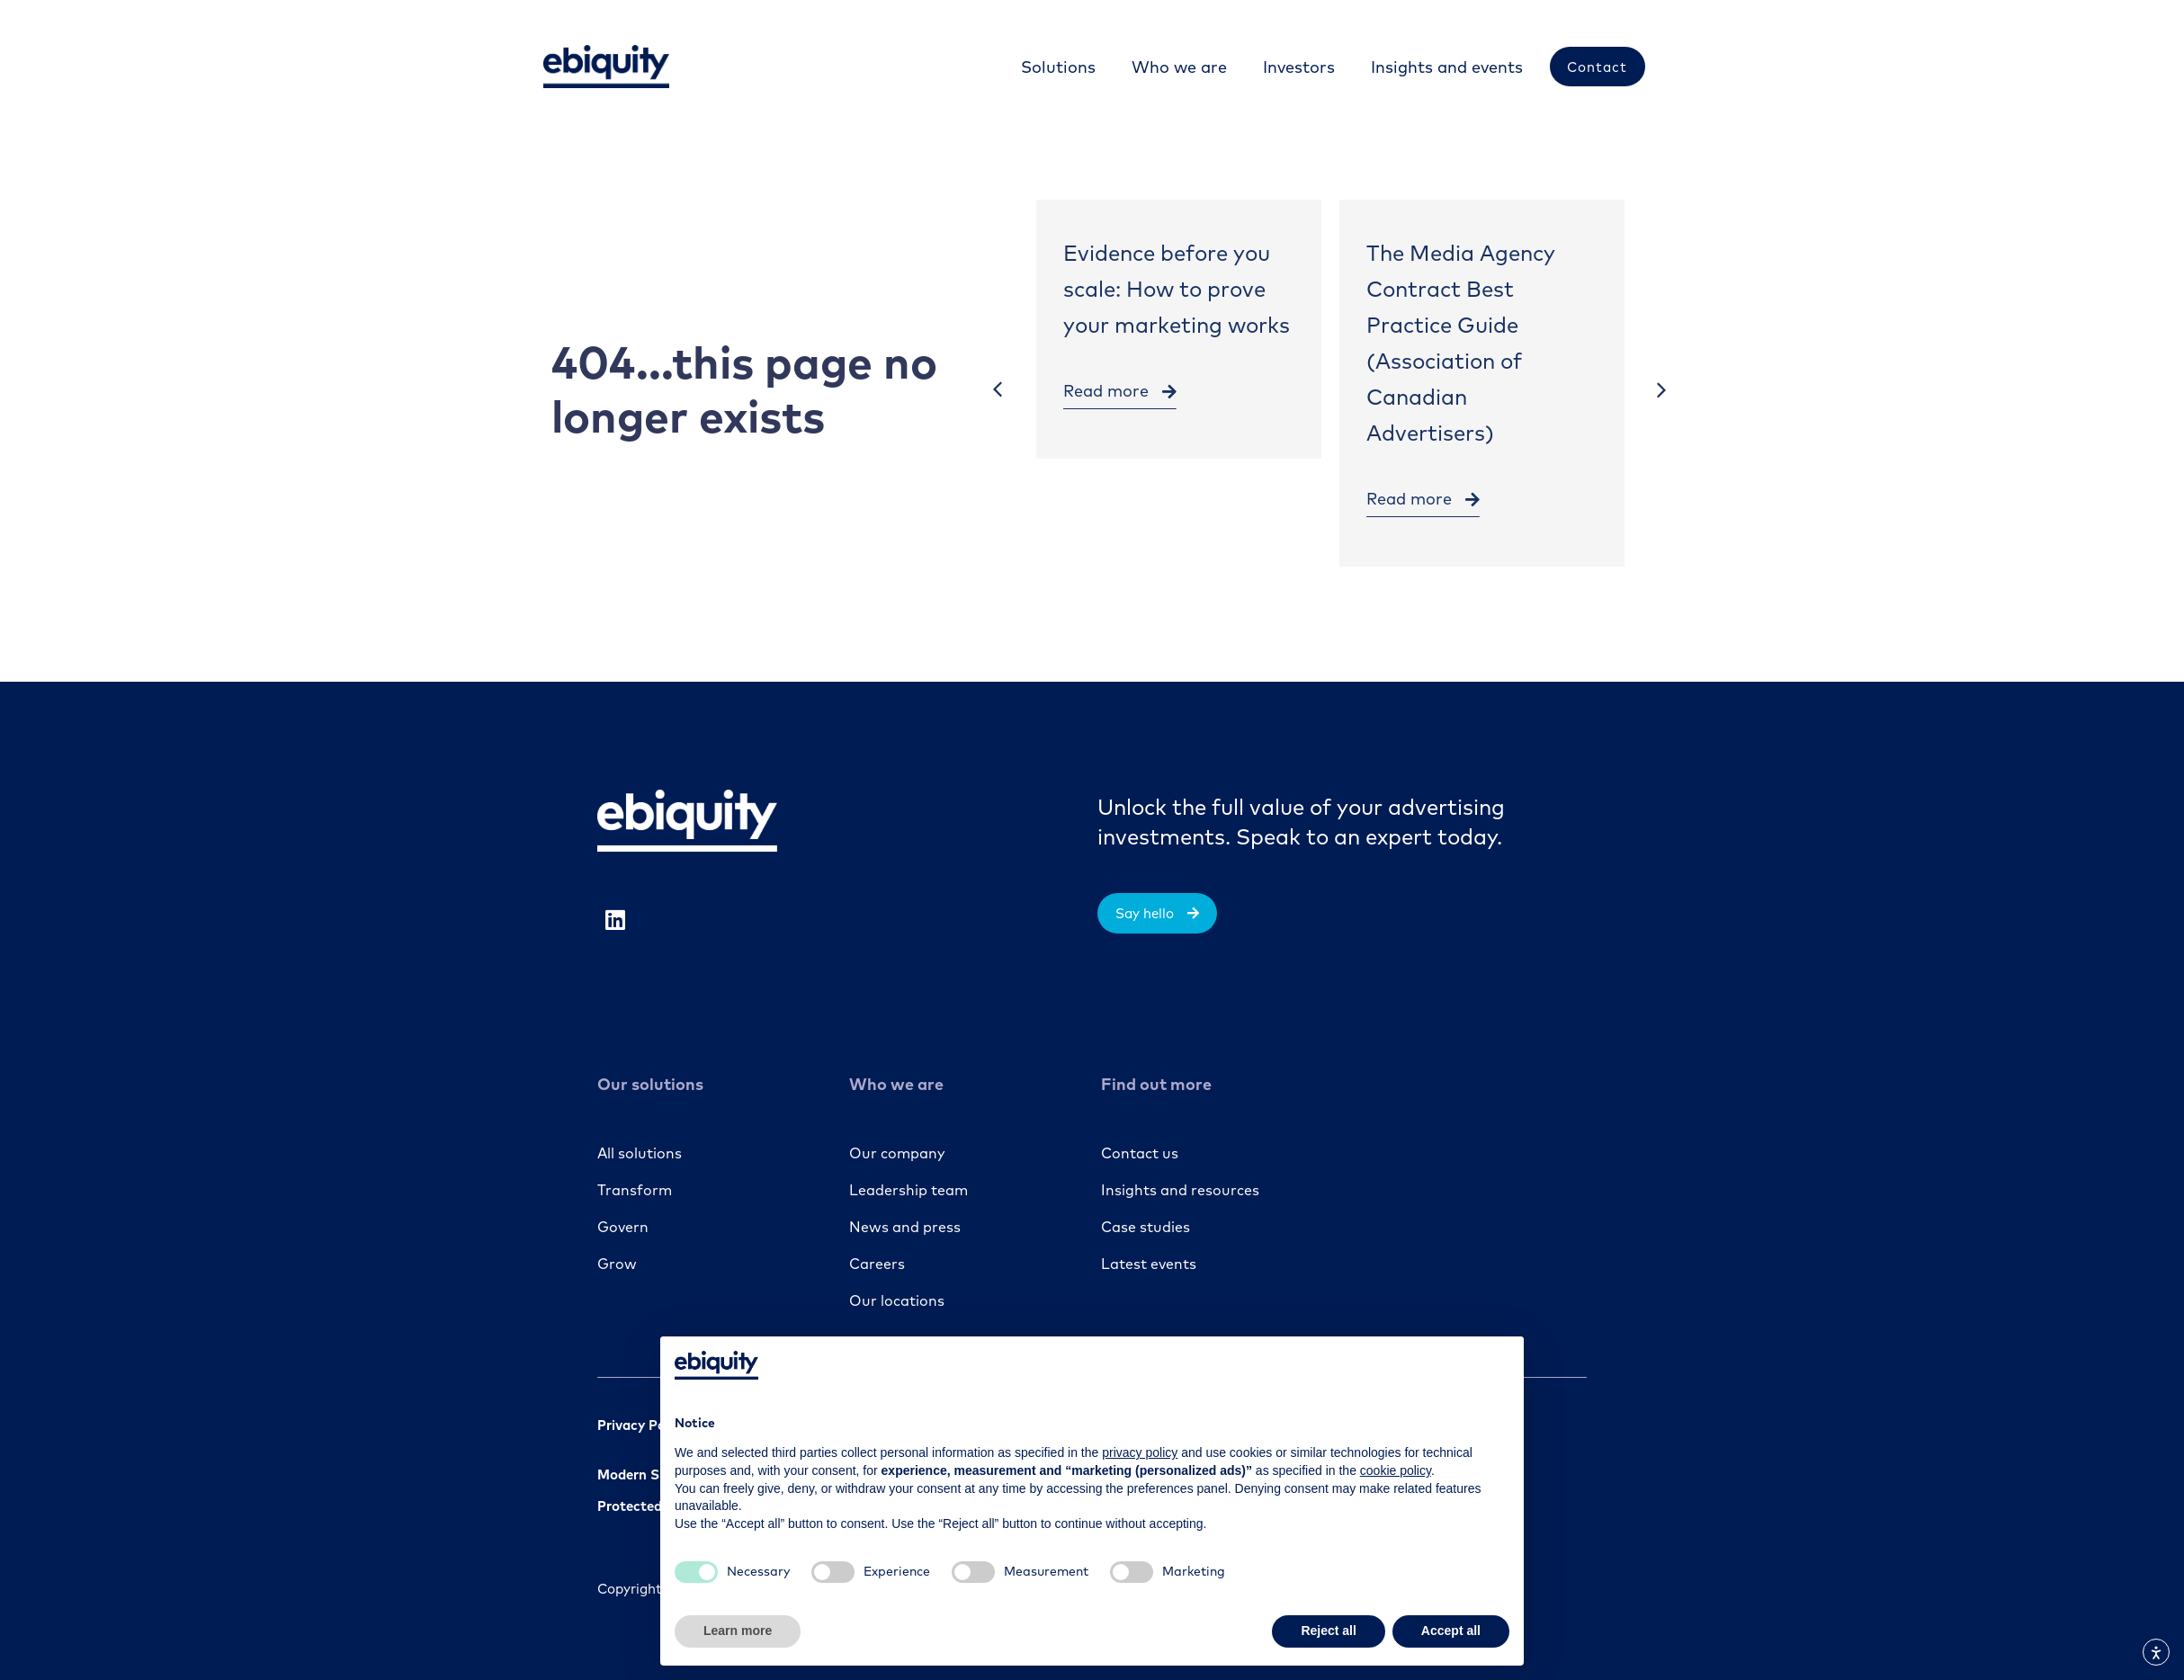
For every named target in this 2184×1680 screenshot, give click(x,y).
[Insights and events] (1446, 67)
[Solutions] (1057, 67)
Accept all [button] (1451, 1630)
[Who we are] (1178, 67)
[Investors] (1298, 67)
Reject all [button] (1328, 1630)
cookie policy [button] (1395, 1470)
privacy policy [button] (1139, 1452)
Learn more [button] (737, 1630)
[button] (998, 390)
